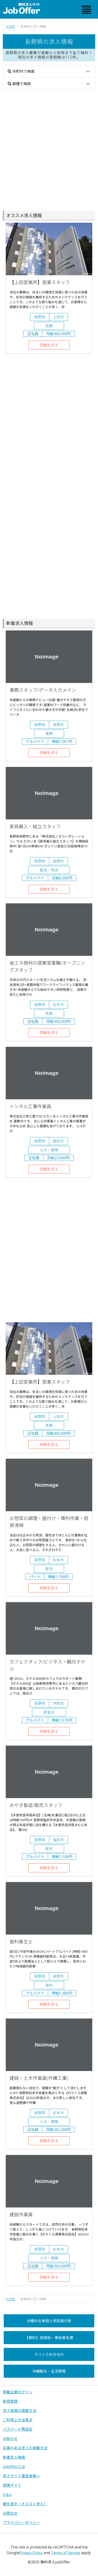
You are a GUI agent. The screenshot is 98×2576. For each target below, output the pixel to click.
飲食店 (49, 1712)
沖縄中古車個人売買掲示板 (49, 2320)
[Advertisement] (49, 150)
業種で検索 (19, 83)
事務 (49, 733)
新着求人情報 (14, 2457)
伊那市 (58, 1703)
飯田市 (58, 1141)
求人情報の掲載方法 (19, 2410)
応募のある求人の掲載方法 (25, 2448)
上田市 (58, 317)
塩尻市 (58, 1839)
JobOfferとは (14, 2466)
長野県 (39, 317)
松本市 (58, 1004)
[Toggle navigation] (86, 9)
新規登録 (10, 2401)
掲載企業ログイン (18, 2392)
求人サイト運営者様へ (21, 2476)
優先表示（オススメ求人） (25, 2503)
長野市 (58, 724)
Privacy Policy (30, 2552)
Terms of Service (65, 2552)
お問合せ (10, 2513)
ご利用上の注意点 (18, 2420)
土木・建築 (49, 1149)
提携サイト (12, 2485)
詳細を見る (49, 345)
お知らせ (10, 2438)
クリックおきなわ (49, 2354)
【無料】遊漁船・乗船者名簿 (49, 2337)
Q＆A (7, 2494)
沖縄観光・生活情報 (49, 2371)
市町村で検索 (21, 71)
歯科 (49, 1985)
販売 (49, 1568)
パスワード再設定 (18, 2429)
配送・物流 (49, 870)
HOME (10, 26)
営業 (49, 325)
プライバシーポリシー (21, 2522)
